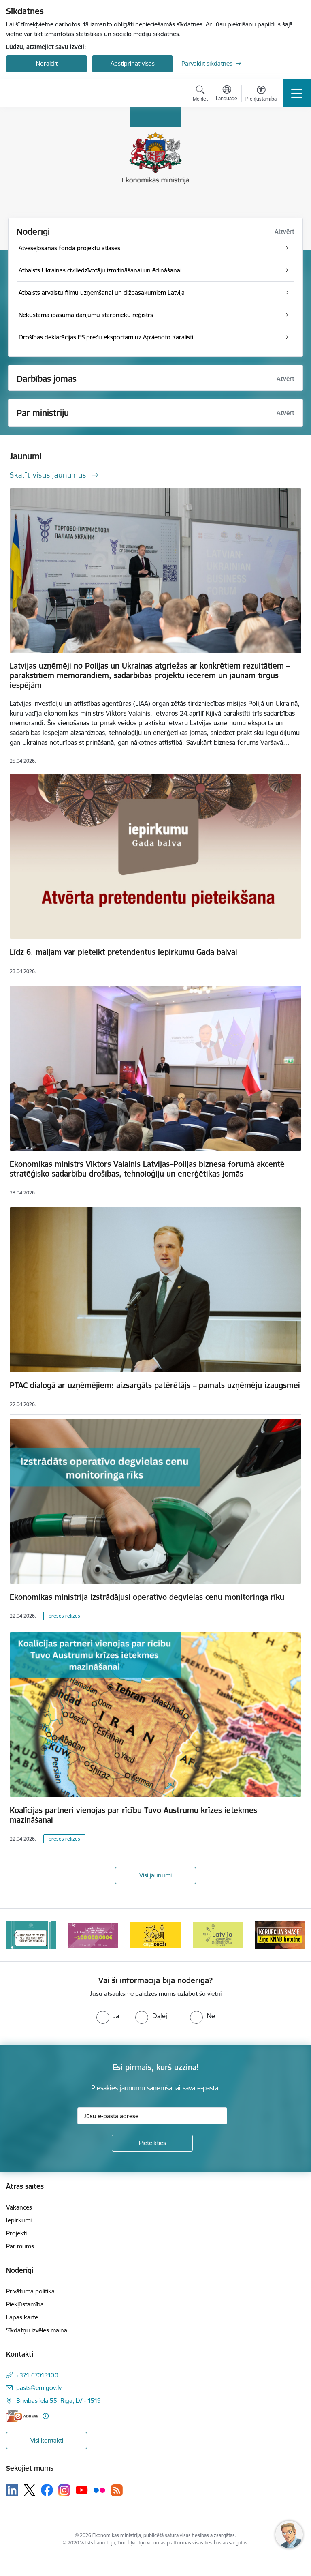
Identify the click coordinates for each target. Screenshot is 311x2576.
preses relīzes (64, 1616)
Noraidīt (47, 63)
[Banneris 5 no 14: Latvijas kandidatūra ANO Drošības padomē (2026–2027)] (218, 1934)
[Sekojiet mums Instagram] (64, 2490)
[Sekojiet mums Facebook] (47, 2490)
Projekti (16, 2233)
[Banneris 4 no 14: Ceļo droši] (155, 1934)
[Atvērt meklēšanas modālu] (200, 94)
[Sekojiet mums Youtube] (82, 2490)
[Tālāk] (295, 1935)
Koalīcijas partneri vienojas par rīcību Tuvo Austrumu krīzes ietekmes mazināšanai (133, 1815)
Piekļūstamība (25, 2304)
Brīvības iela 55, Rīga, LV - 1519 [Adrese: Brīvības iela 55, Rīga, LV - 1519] (58, 2401)
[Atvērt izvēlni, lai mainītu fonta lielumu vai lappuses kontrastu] (261, 94)
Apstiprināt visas (133, 63)
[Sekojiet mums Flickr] (99, 2490)
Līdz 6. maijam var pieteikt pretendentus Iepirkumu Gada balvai (123, 952)
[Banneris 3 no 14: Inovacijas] (93, 1934)
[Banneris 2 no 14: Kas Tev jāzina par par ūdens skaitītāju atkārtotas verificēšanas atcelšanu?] (31, 1934)
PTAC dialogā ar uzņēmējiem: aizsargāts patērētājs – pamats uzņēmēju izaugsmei (155, 1385)
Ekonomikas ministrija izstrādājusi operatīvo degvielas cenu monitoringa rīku (147, 1597)
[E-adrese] (22, 2416)
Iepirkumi (19, 2220)
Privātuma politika (30, 2291)
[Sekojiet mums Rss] (117, 2490)
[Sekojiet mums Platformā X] (29, 2490)
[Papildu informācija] (46, 2416)
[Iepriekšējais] (15, 1935)
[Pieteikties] (152, 2143)
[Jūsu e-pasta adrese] (152, 2115)
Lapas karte (22, 2317)
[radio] (107, 2016)
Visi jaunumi (155, 1875)
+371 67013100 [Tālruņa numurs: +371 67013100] (37, 2375)
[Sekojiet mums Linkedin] (12, 2490)
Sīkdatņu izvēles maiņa (36, 2330)
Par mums (20, 2246)
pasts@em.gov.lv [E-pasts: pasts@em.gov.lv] (39, 2388)
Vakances (19, 2207)
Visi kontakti (46, 2440)
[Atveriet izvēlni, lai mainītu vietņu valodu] (226, 94)
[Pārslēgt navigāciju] (297, 93)
